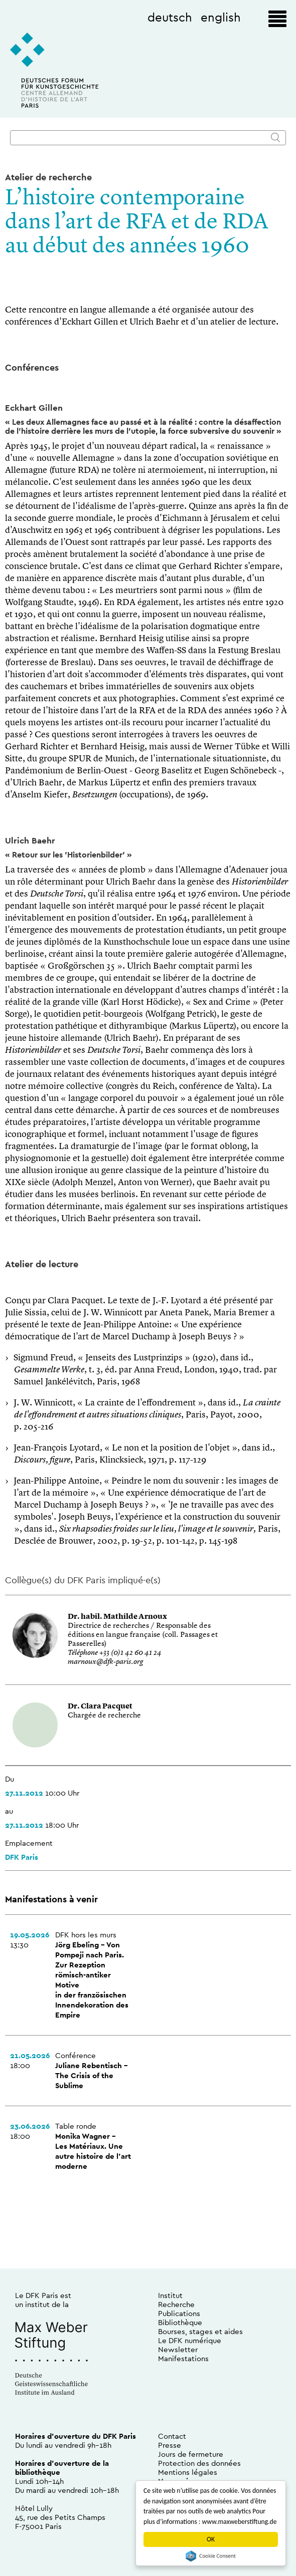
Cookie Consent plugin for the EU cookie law (211, 2555)
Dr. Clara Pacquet (100, 1706)
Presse (169, 2445)
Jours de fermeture (190, 2454)
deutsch (169, 17)
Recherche (176, 2304)
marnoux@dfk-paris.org (105, 1662)
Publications (179, 2313)
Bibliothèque (180, 2322)
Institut (170, 2295)
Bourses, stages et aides (200, 2331)
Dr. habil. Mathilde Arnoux (117, 1617)
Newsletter (178, 2349)
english (221, 17)
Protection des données (199, 2463)
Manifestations (183, 2358)
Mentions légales (187, 2472)
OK (211, 2539)
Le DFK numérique (189, 2340)
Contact (172, 2436)
